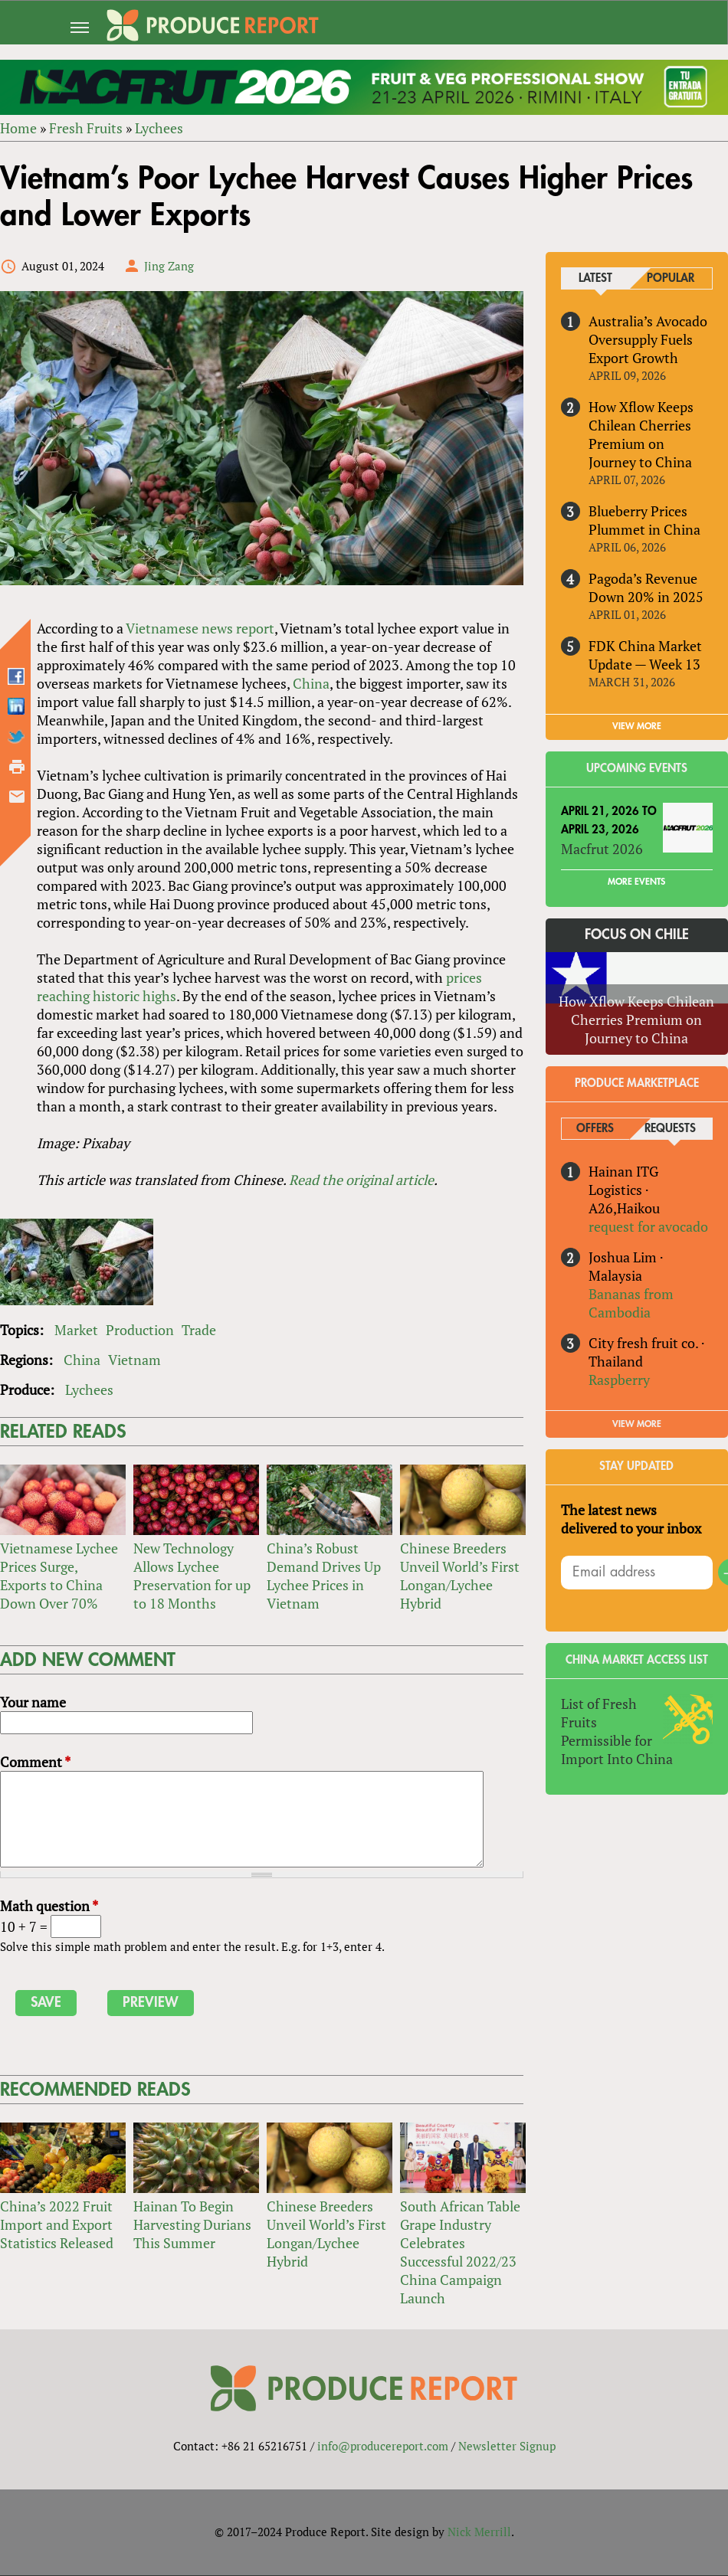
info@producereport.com (382, 2446)
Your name (33, 1702)
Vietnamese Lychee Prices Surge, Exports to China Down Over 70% (59, 1575)
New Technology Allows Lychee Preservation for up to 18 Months (192, 1575)
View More (636, 1424)
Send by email (17, 797)
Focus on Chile (637, 934)
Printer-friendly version (17, 767)
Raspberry (619, 1379)
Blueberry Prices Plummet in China (644, 520)
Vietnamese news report (200, 629)
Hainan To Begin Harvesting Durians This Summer (192, 2224)
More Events (636, 881)
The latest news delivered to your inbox (631, 1519)
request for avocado (648, 1226)
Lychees (159, 128)
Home (18, 128)
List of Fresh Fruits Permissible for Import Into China (617, 1732)
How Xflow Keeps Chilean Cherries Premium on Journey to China (641, 434)
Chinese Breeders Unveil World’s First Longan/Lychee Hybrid (460, 1575)
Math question (49, 1906)
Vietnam (134, 1359)
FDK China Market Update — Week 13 (645, 655)
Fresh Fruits (86, 128)
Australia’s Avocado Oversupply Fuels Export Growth (648, 339)
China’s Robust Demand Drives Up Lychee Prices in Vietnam (324, 1575)
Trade (199, 1330)
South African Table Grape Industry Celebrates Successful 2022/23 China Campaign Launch (460, 2252)
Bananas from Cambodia (631, 1303)
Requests (671, 1128)
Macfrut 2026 (602, 849)
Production (140, 1330)
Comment (35, 1762)
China (311, 684)
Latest (595, 278)
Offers (595, 1128)
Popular (670, 278)
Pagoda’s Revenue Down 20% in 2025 (646, 587)
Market (76, 1330)
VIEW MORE (636, 726)
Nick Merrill (479, 2532)
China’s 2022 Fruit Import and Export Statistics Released (56, 2224)
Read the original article (361, 1179)
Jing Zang (169, 265)
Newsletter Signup (507, 2446)
